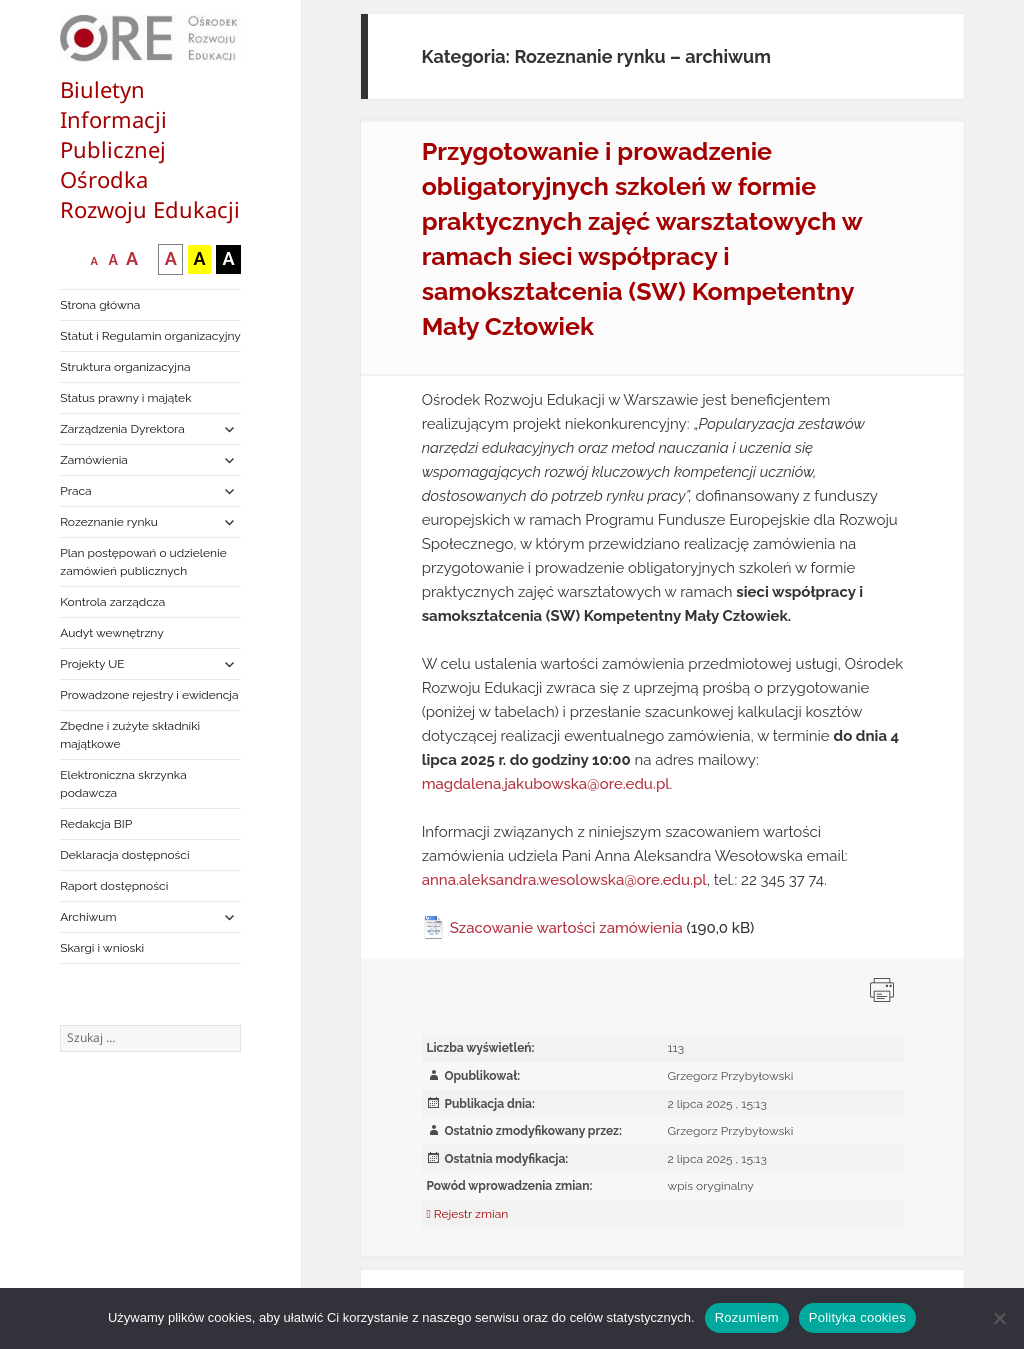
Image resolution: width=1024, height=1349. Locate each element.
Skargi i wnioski (102, 948)
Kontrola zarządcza (112, 602)
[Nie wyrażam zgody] (999, 1318)
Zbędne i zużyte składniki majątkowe (130, 735)
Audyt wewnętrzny (111, 633)
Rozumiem (747, 1317)
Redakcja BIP (96, 824)
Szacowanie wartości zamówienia (566, 928)
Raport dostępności (114, 886)
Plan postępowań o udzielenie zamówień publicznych (143, 562)
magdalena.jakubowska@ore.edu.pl (546, 784)
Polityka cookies (857, 1317)
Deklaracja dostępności (124, 855)
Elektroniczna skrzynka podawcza (123, 784)
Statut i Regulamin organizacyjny (150, 336)
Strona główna (100, 305)
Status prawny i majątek (125, 398)
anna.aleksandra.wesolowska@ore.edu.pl (564, 880)
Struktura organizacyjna (125, 367)
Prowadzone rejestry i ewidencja (149, 695)
